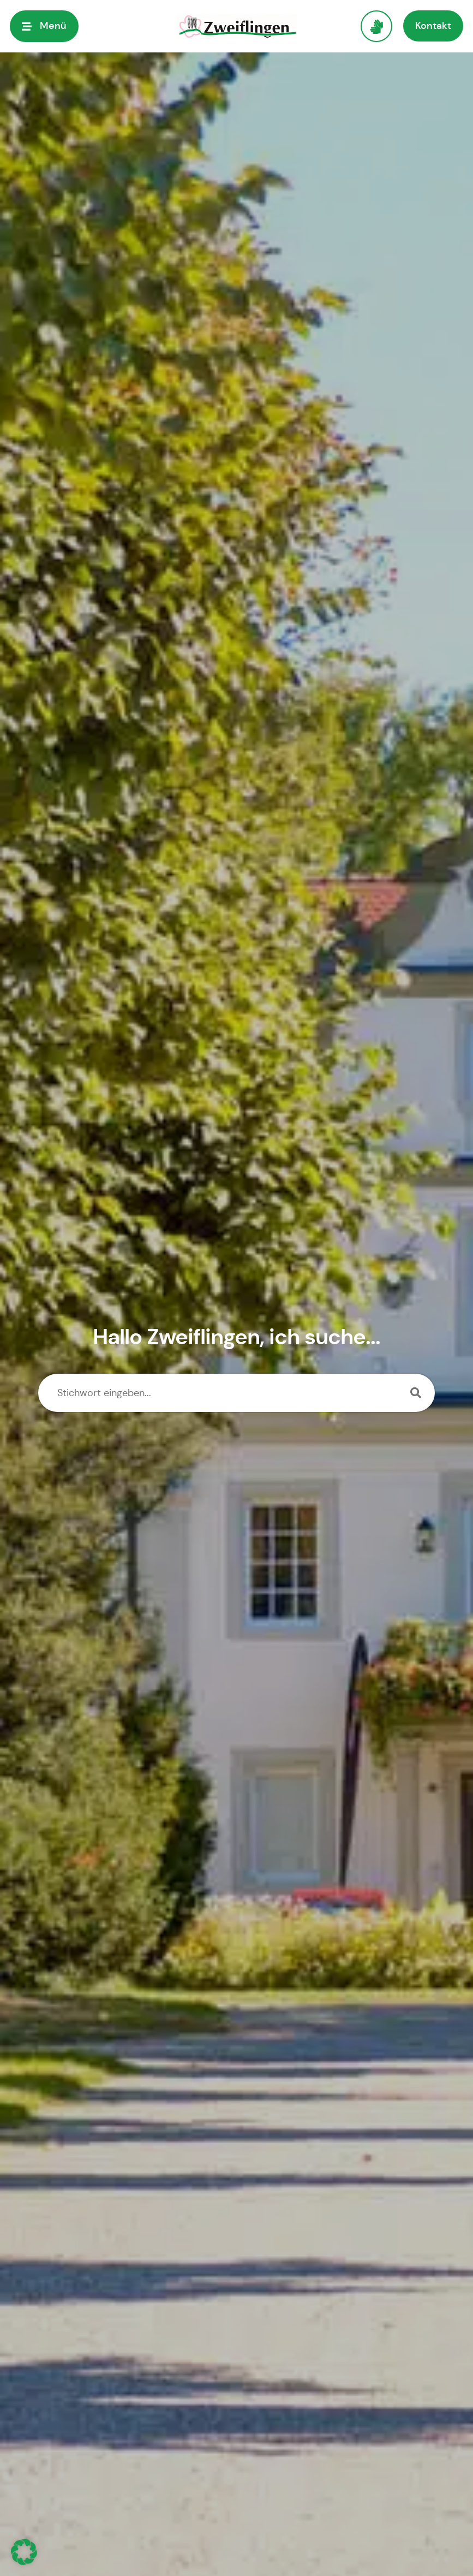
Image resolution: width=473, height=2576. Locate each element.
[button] (24, 2552)
